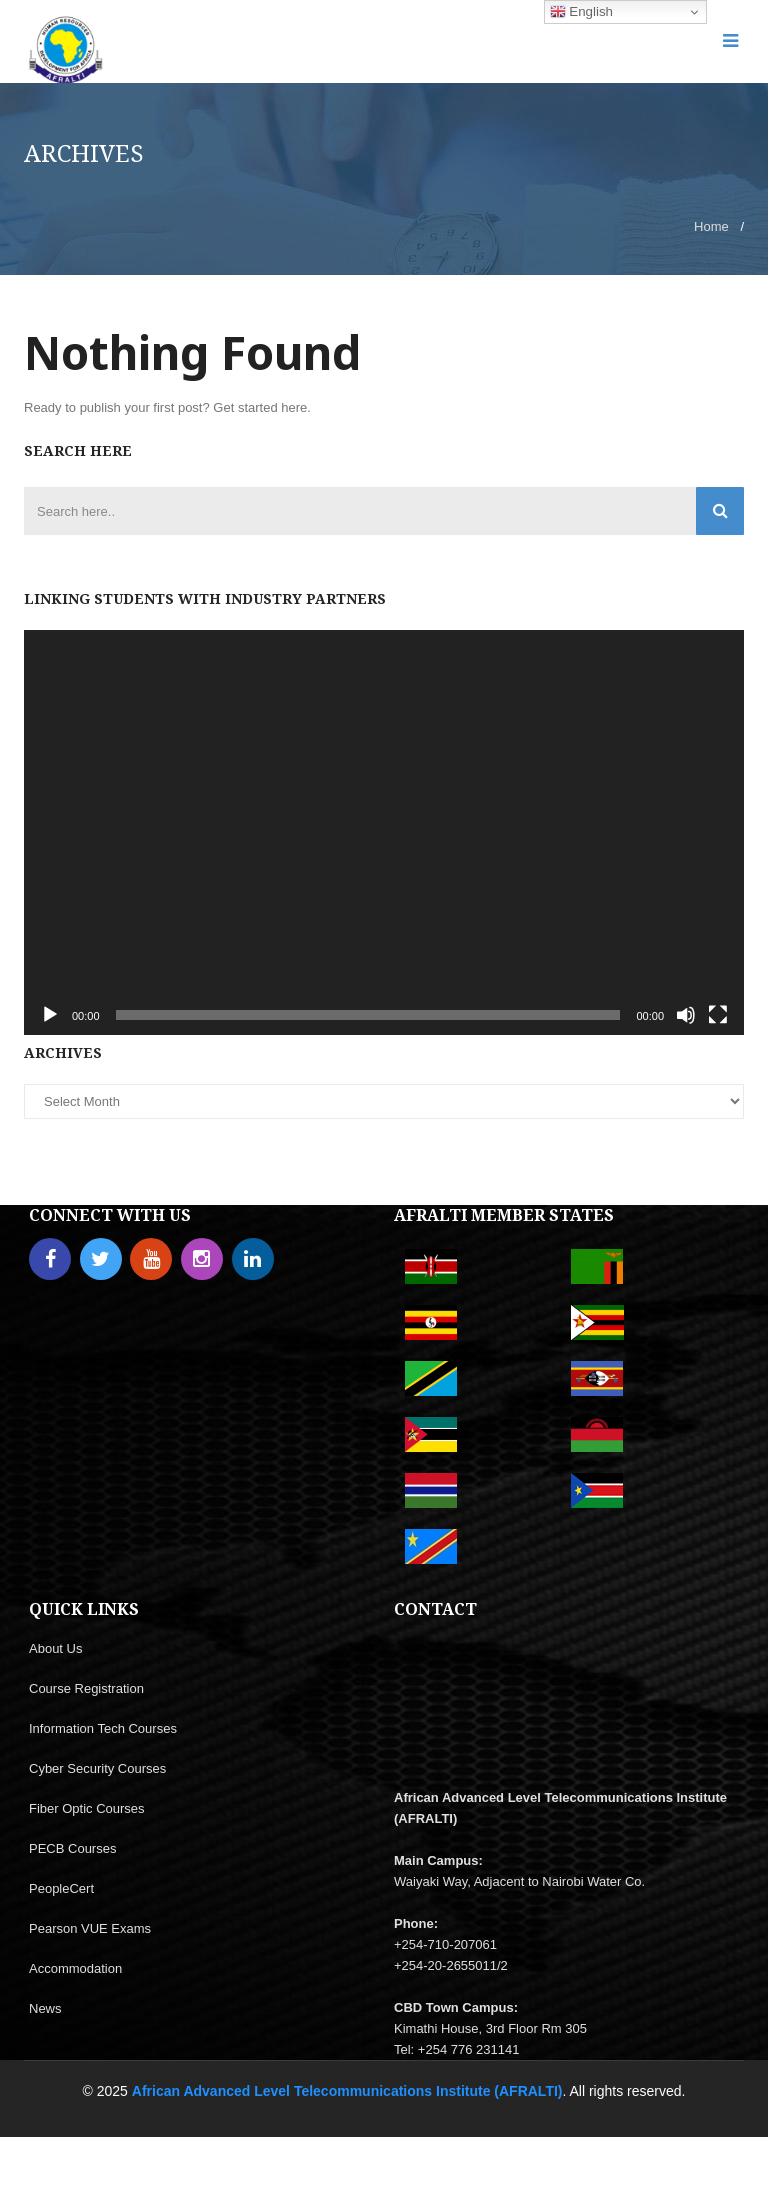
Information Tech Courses (103, 1728)
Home (711, 226)
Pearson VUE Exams (90, 1928)
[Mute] (686, 1015)
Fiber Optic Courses (87, 1808)
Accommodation (75, 1968)
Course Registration (86, 1688)
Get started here (260, 407)
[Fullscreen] (718, 1015)
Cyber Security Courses (97, 1768)
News (45, 2008)
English (581, 12)
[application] (384, 832)
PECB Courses (72, 1848)
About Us (55, 1648)
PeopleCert (61, 1888)
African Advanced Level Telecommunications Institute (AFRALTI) (347, 2091)
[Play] (50, 1015)
